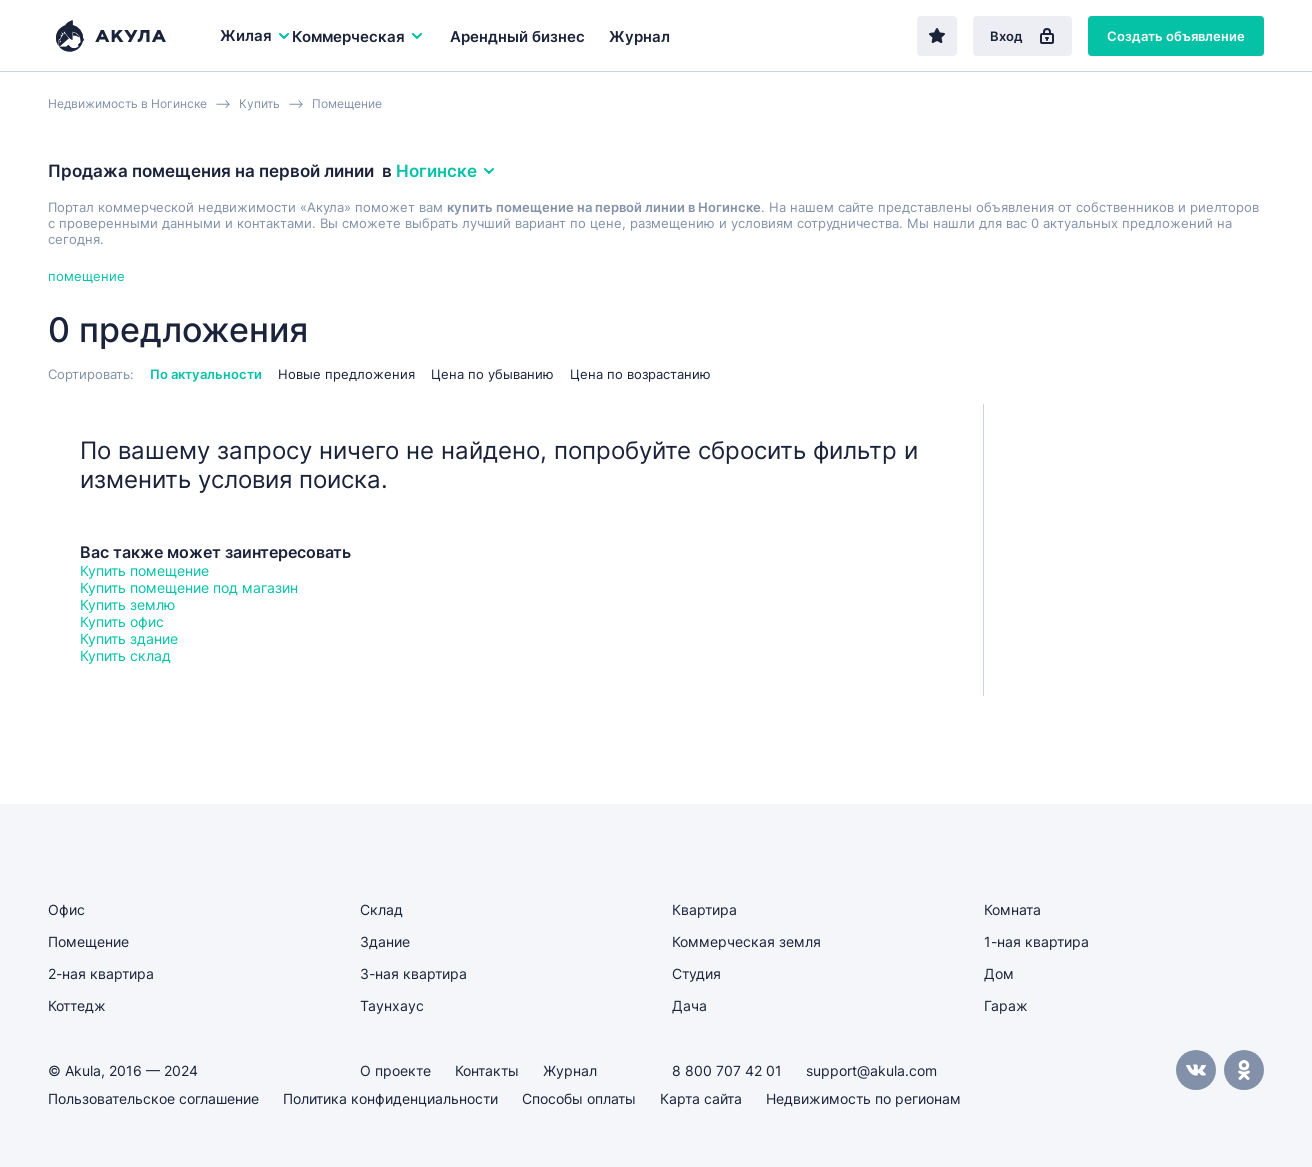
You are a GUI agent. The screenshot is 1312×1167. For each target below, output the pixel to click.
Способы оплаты (579, 1098)
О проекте (395, 1070)
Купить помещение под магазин (189, 587)
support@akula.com (871, 1070)
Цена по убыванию (492, 374)
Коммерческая (358, 36)
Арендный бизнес (517, 36)
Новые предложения (346, 374)
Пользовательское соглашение (153, 1098)
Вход (1022, 36)
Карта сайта (701, 1098)
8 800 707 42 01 (727, 1070)
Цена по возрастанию (640, 374)
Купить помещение (144, 570)
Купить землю (127, 604)
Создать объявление (1176, 36)
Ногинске (446, 171)
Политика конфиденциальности (390, 1098)
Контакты (487, 1070)
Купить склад (125, 655)
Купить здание (129, 638)
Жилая (256, 35)
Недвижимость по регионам (863, 1098)
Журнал (639, 36)
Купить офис (122, 621)
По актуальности (206, 374)
